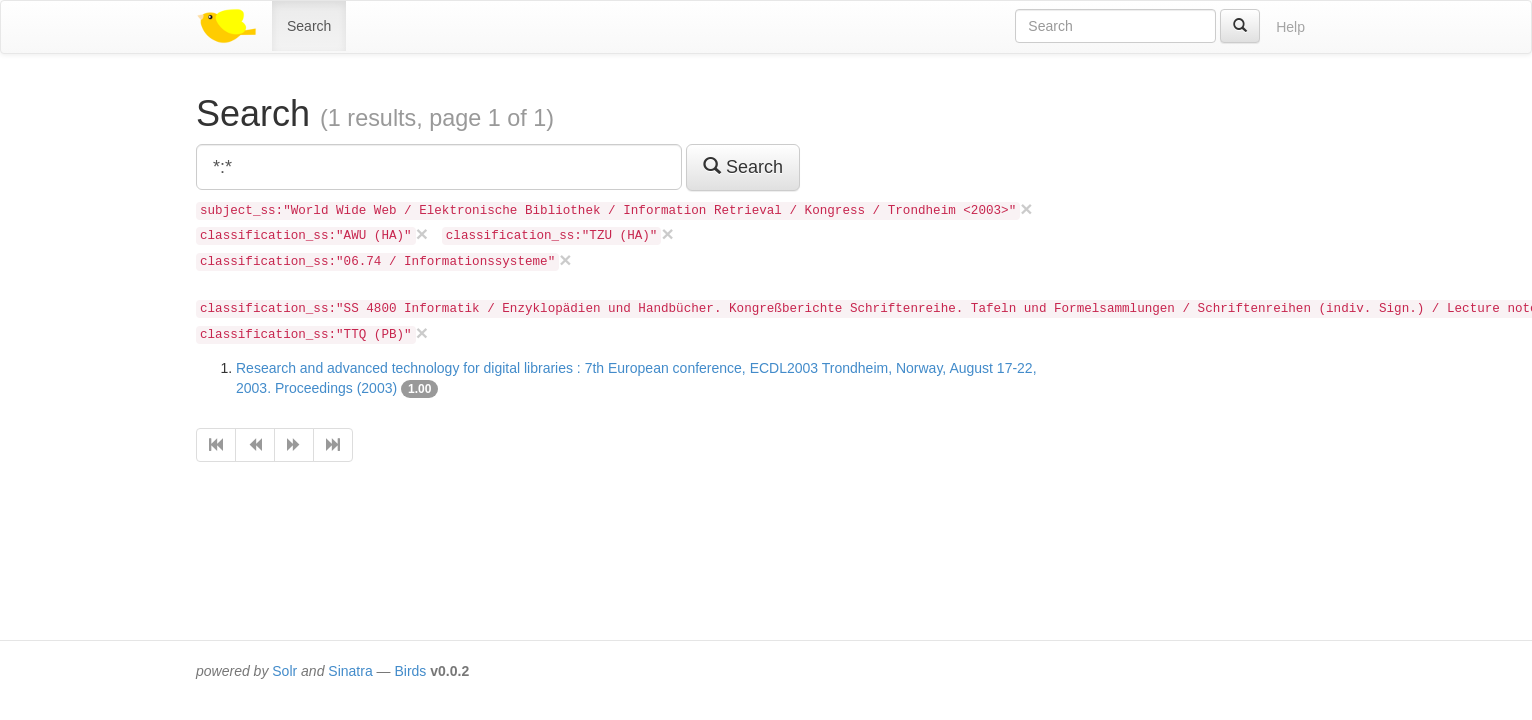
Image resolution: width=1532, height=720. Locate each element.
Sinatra (350, 671)
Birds (410, 671)
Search (309, 26)
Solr (284, 671)
